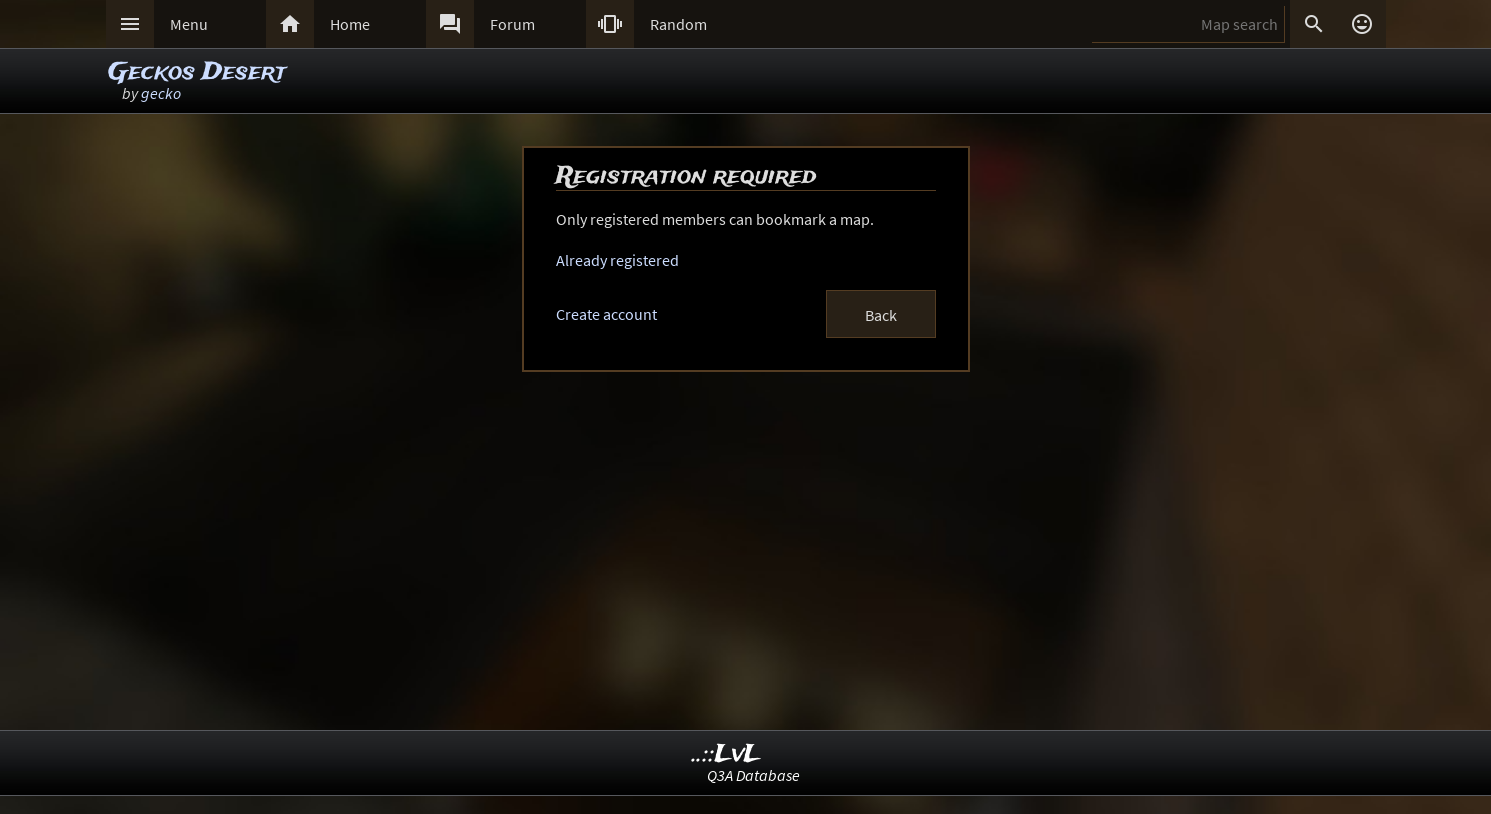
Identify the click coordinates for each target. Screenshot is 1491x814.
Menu (189, 24)
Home (350, 24)
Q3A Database (753, 775)
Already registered (617, 260)
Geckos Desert (197, 72)
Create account (606, 314)
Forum (512, 24)
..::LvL (726, 754)
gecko (161, 93)
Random (678, 24)
